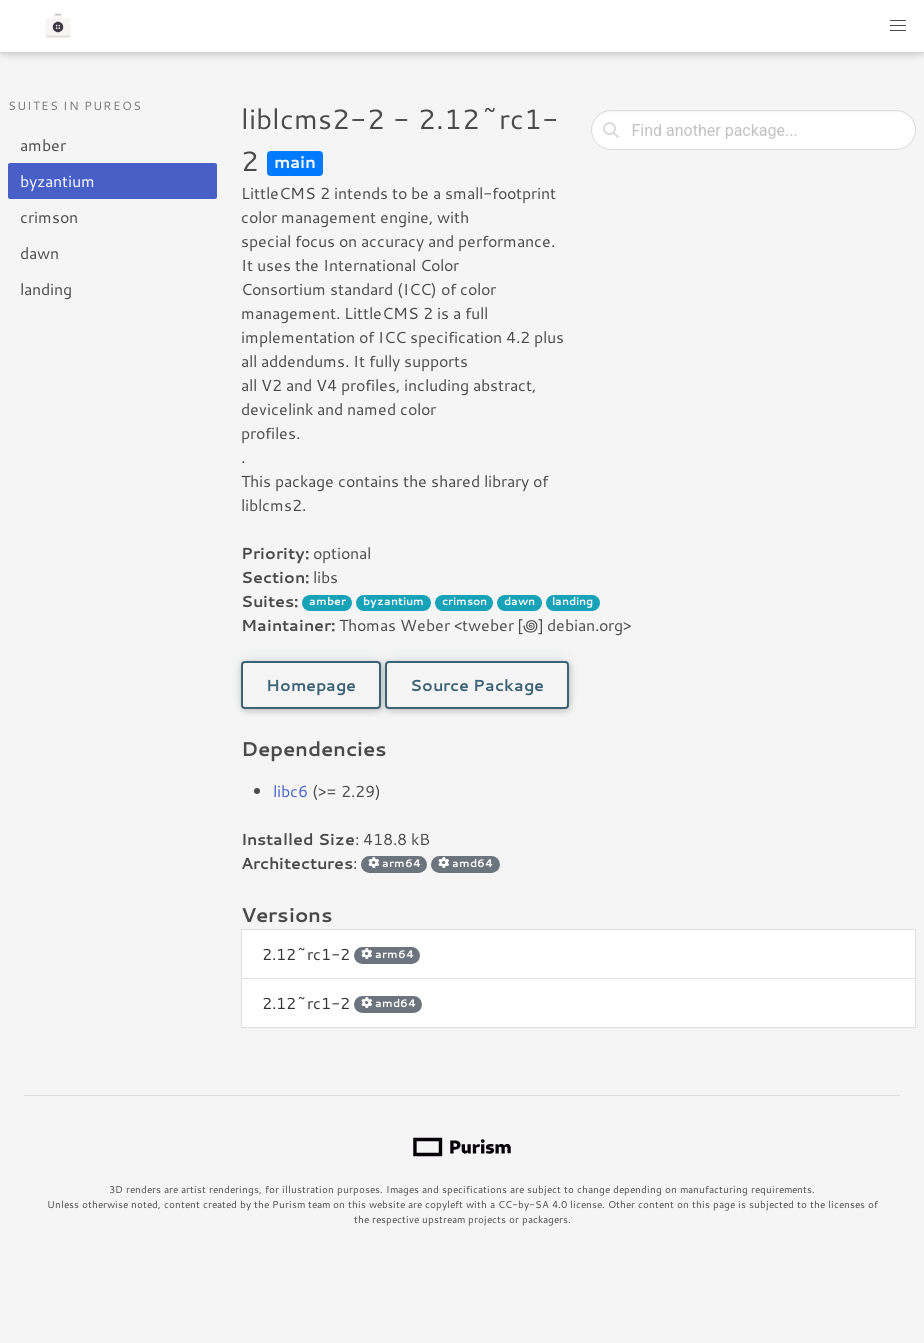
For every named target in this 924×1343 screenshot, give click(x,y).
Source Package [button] (477, 684)
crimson (49, 216)
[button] (898, 26)
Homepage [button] (311, 684)
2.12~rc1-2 (341, 953)
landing (46, 288)
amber (43, 144)
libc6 (290, 790)
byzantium (57, 180)
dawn (39, 252)
